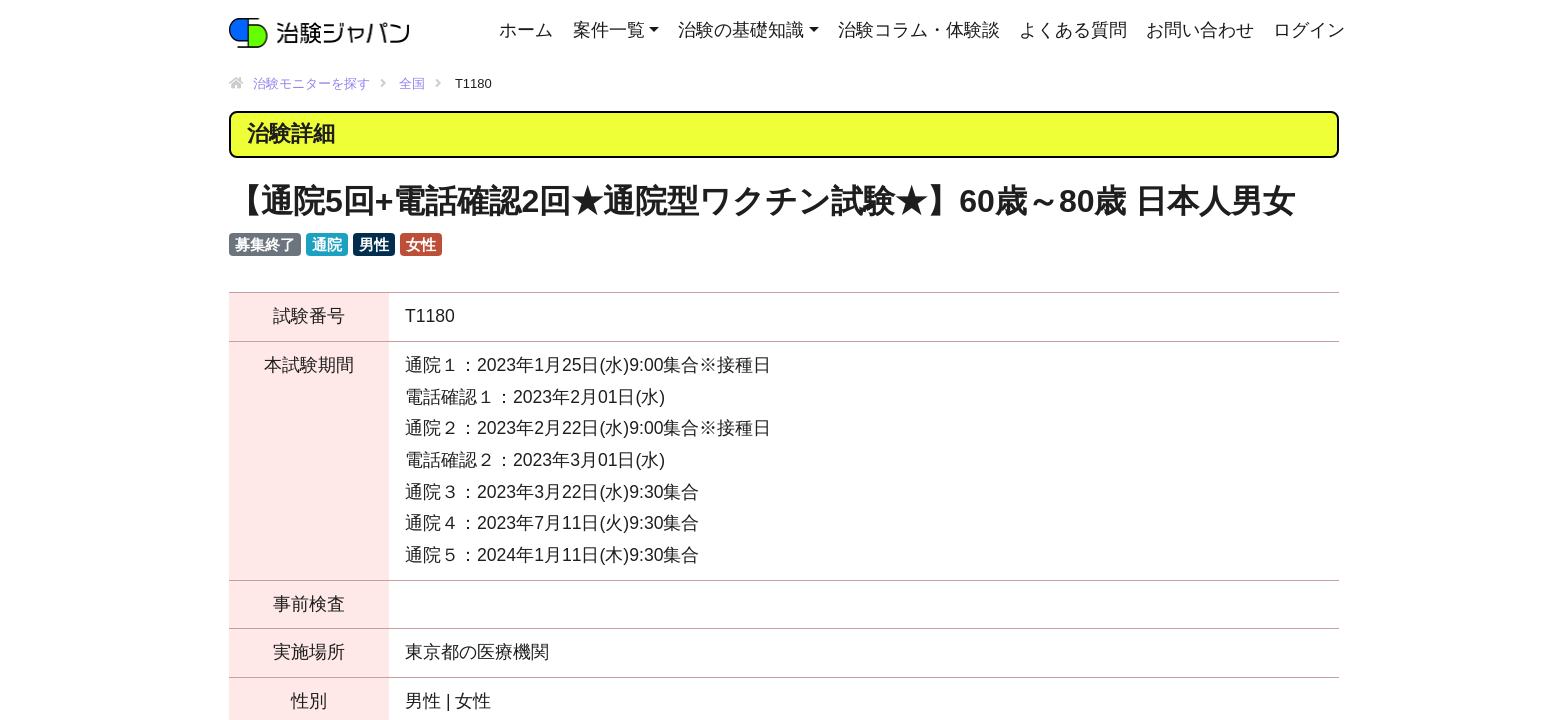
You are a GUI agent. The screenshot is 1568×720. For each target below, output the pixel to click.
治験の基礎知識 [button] (741, 30)
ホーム (526, 30)
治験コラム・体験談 (919, 30)
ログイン (1309, 30)
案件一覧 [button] (609, 30)
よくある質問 (1073, 30)
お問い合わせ (1200, 30)
